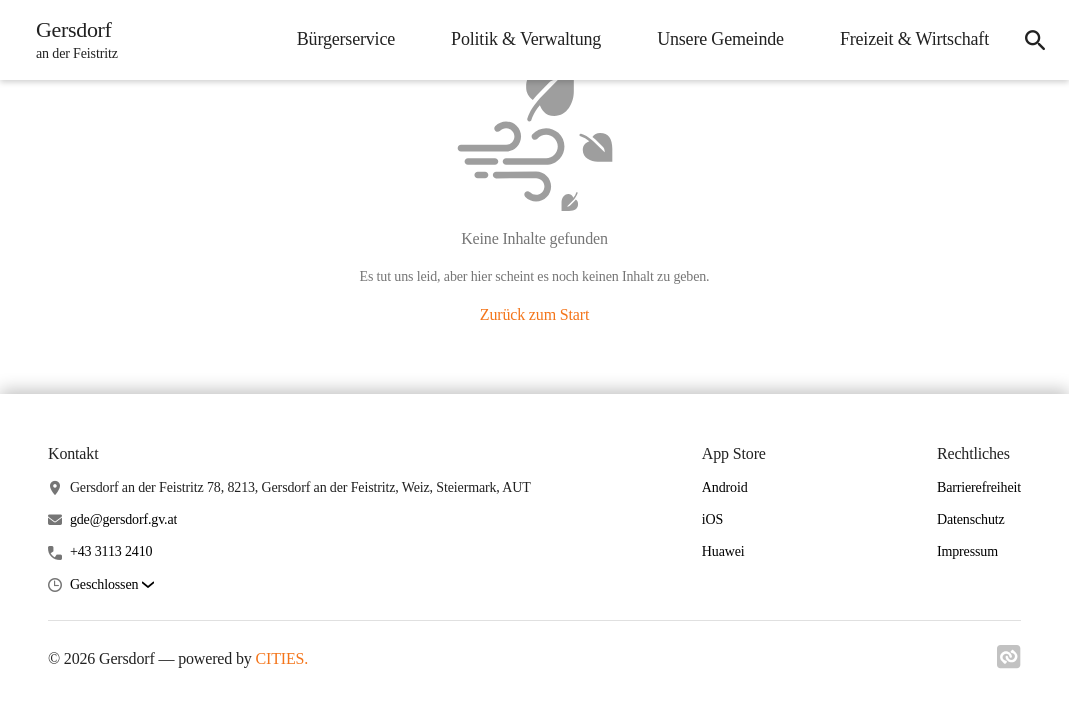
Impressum (967, 551)
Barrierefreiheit (979, 487)
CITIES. (281, 658)
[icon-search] (1035, 40)
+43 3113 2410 (111, 551)
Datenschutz (971, 519)
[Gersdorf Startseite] (71, 40)
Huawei (723, 551)
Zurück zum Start (534, 314)
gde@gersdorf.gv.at (123, 519)
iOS (712, 519)
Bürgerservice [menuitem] (346, 39)
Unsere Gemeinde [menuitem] (720, 39)
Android (725, 487)
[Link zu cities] (1009, 663)
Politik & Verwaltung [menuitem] (526, 39)
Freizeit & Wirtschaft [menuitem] (914, 39)
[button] (112, 585)
